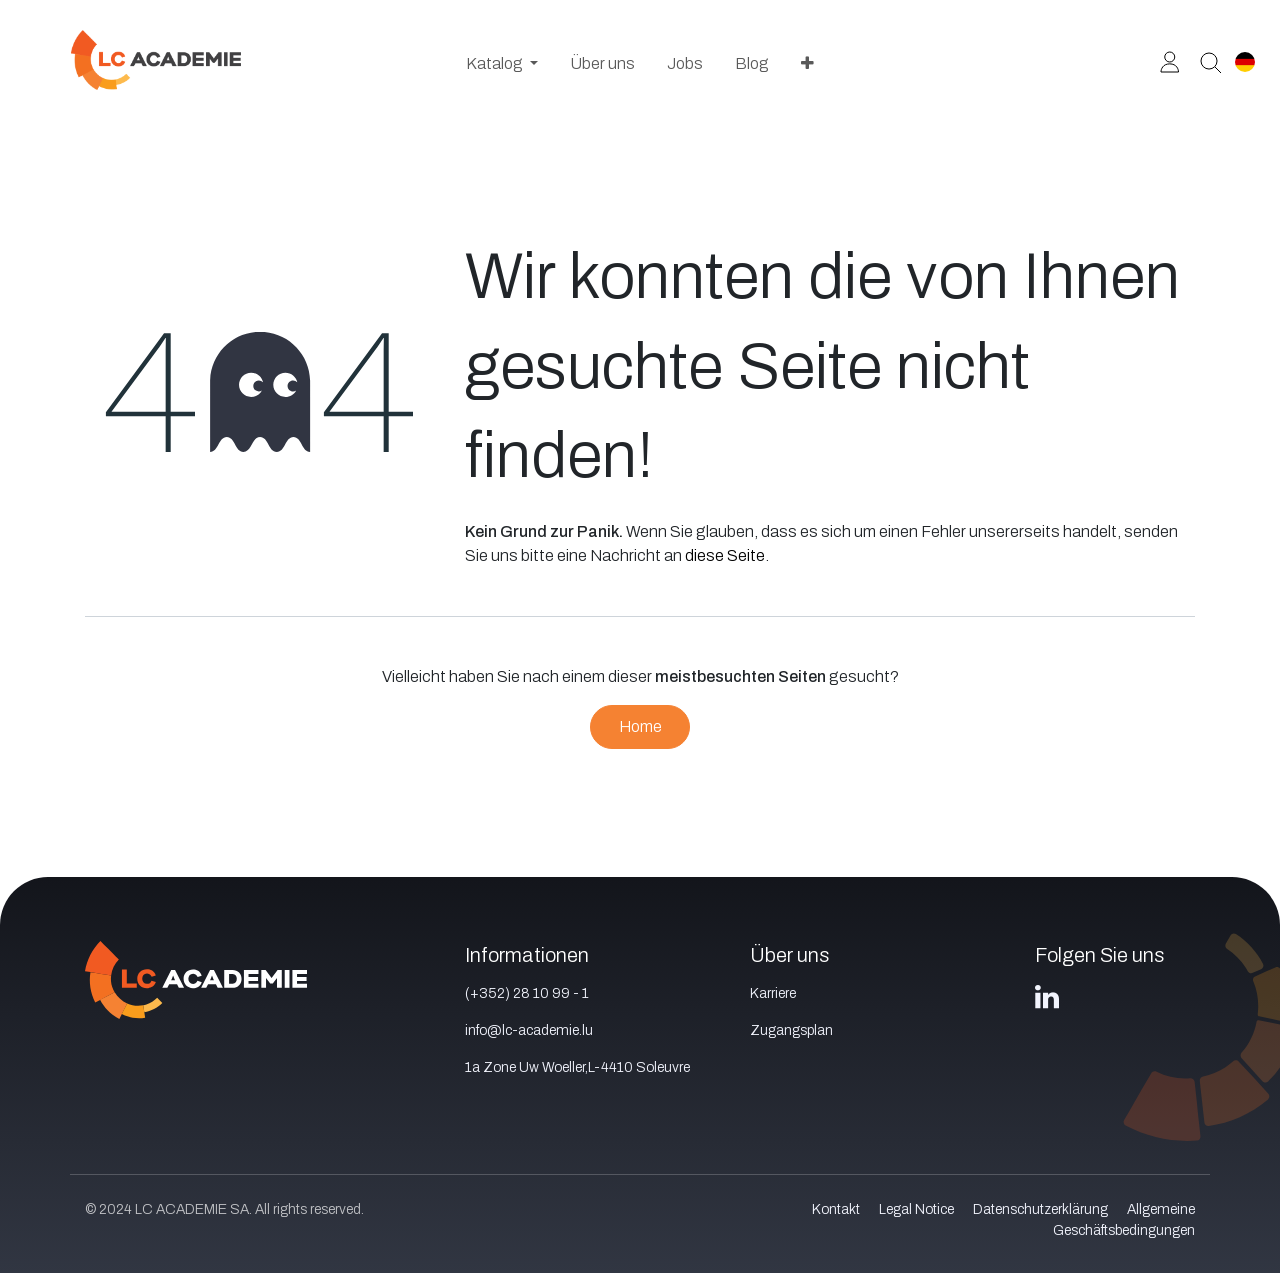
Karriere (773, 993)
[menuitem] (502, 64)
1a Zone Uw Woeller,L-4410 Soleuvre (577, 1067)
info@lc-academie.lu (529, 1030)
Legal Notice (916, 1209)
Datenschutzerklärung (1040, 1209)
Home (640, 726)
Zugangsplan (791, 1030)
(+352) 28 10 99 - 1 (527, 993)
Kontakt (836, 1209)
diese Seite (725, 555)
